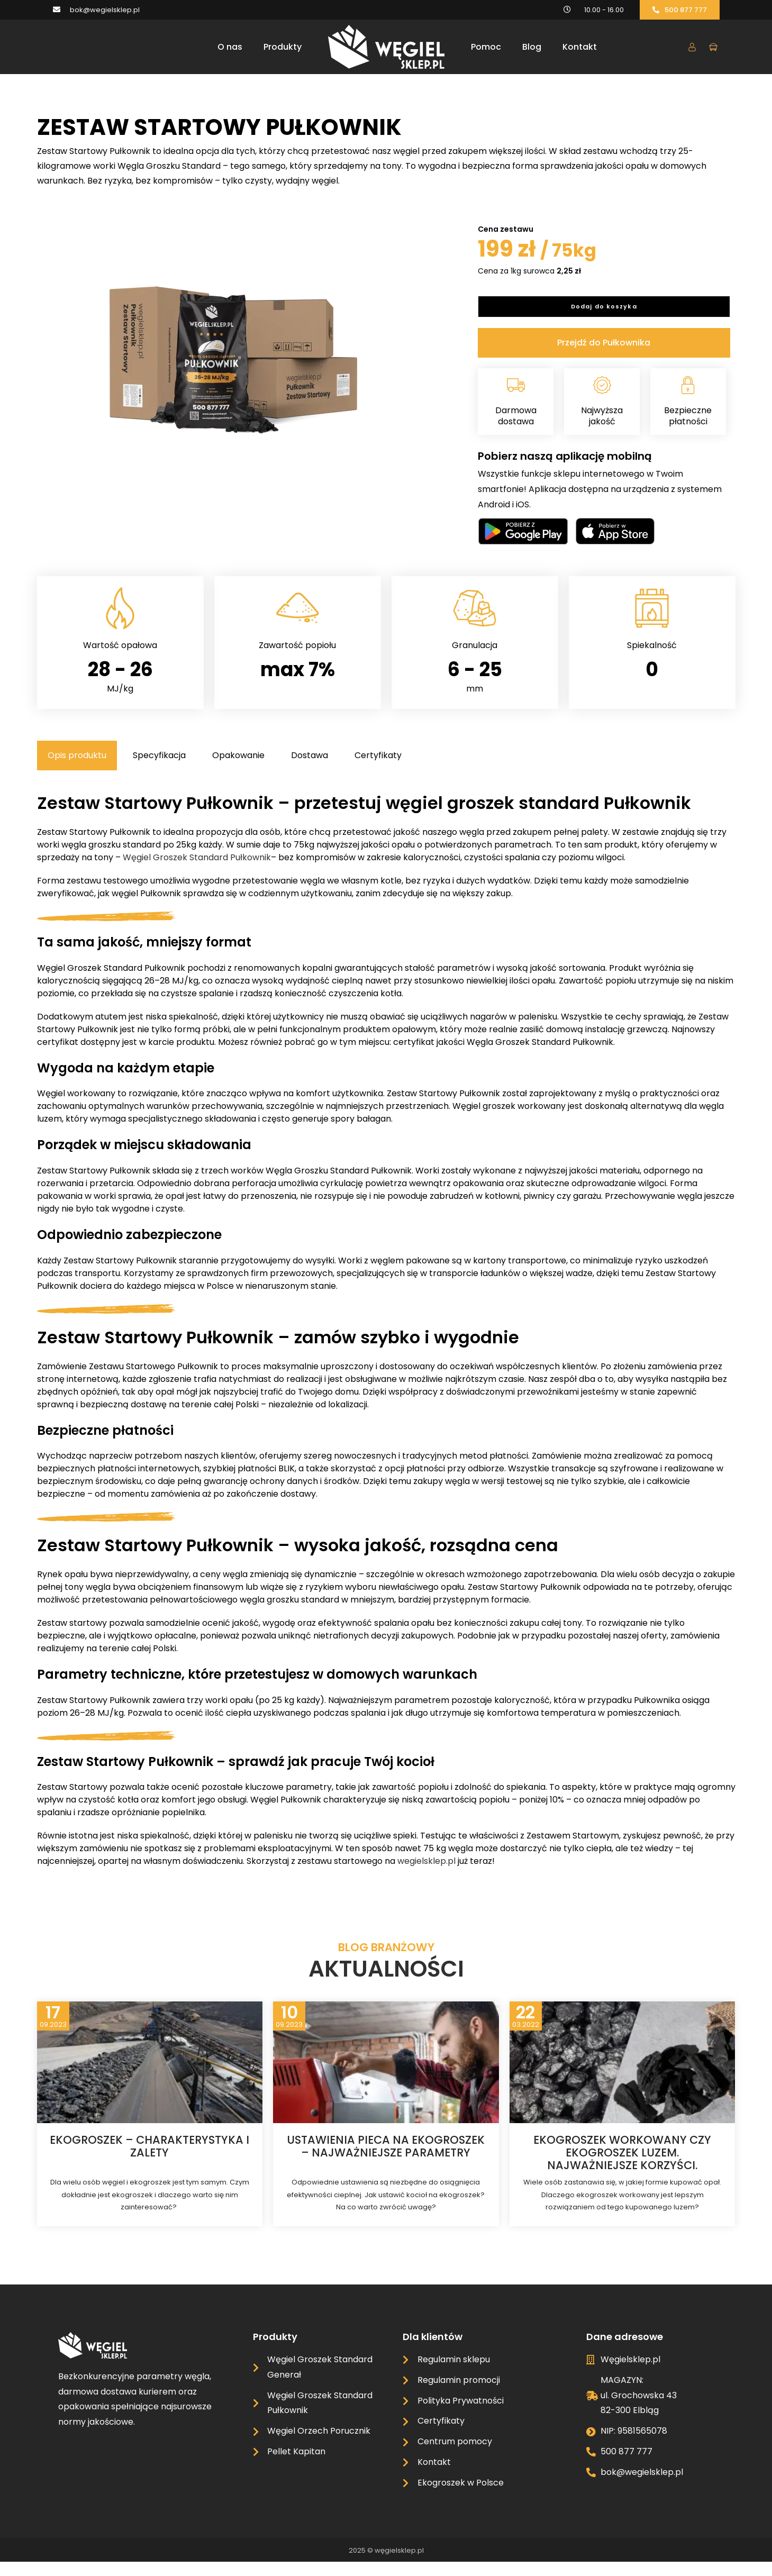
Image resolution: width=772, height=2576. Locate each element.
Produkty (283, 47)
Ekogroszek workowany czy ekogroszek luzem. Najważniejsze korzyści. (622, 2166)
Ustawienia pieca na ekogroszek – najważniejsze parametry (386, 2160)
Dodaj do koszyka (604, 316)
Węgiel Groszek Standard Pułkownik (197, 872)
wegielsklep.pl (426, 1875)
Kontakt (579, 47)
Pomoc (486, 47)
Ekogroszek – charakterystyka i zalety (149, 2160)
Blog (531, 47)
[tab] (77, 770)
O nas (229, 47)
